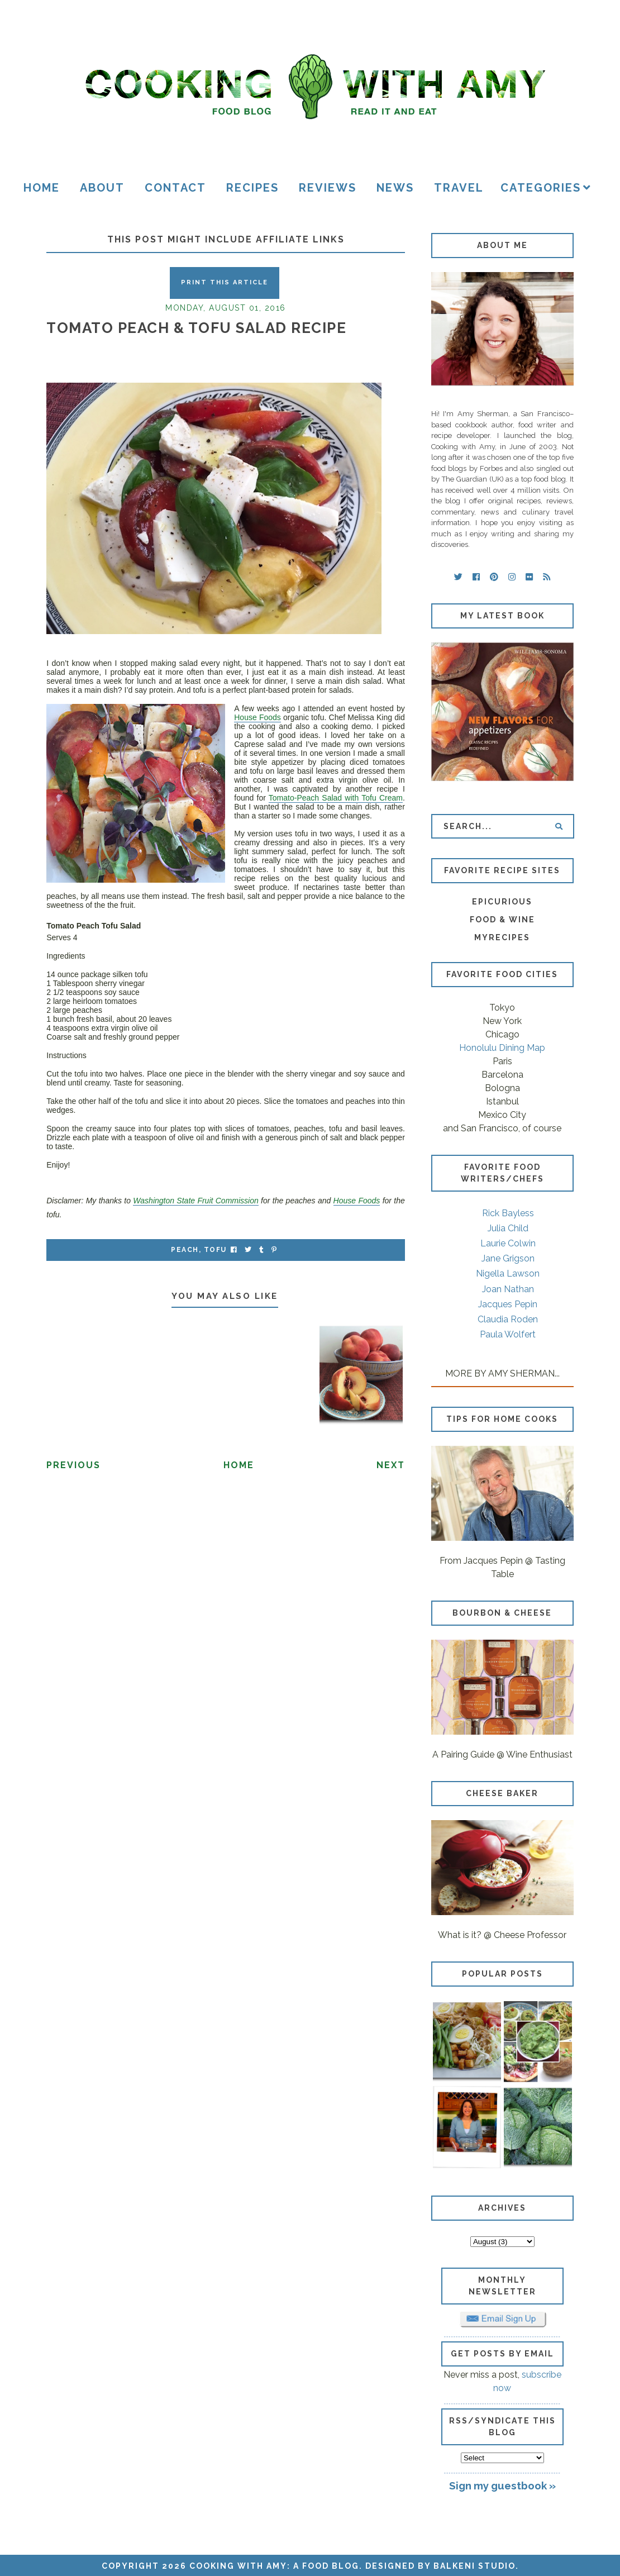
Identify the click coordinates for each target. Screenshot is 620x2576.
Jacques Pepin (507, 1304)
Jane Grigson (508, 1258)
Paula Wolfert (508, 1334)
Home (41, 187)
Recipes (252, 187)
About (102, 187)
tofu (215, 1250)
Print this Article (224, 282)
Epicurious (502, 901)
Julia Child (508, 1228)
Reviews (327, 187)
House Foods (257, 717)
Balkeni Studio (474, 2565)
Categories (540, 187)
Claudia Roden (508, 1319)
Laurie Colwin (508, 1243)
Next (390, 1465)
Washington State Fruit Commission (195, 1200)
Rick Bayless (508, 1213)
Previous (73, 1465)
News (395, 187)
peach (185, 1250)
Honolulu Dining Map (502, 1047)
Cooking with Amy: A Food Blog (274, 2565)
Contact (175, 187)
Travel (459, 187)
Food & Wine (502, 919)
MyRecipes (502, 937)
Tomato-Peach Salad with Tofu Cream (336, 797)
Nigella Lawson (508, 1273)
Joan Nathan (508, 1289)
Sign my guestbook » (502, 2485)
